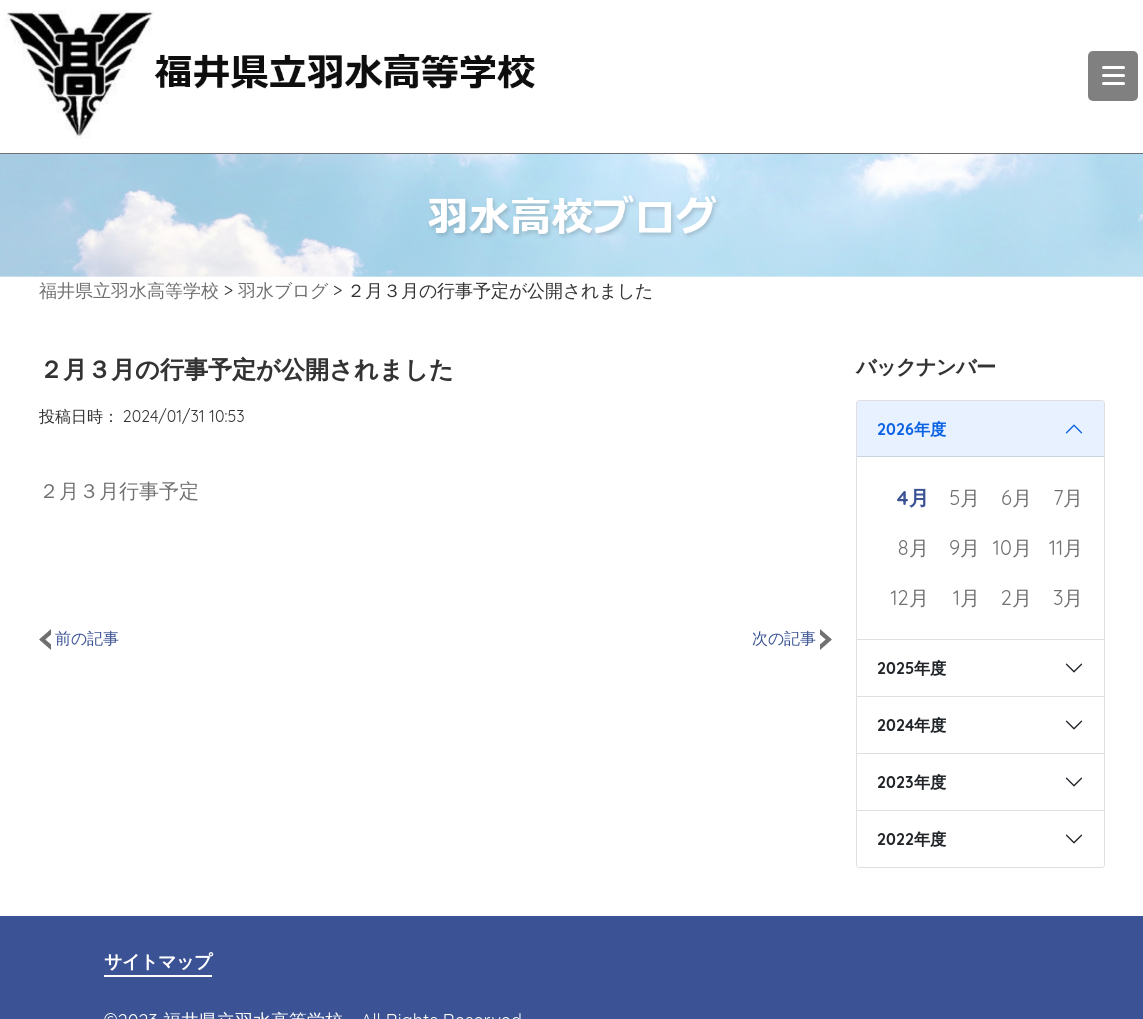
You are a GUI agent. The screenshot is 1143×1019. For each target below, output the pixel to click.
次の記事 (792, 638)
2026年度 (911, 429)
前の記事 (79, 638)
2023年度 (911, 782)
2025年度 (911, 668)
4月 (913, 497)
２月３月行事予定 (119, 490)
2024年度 (911, 725)
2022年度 (911, 839)
